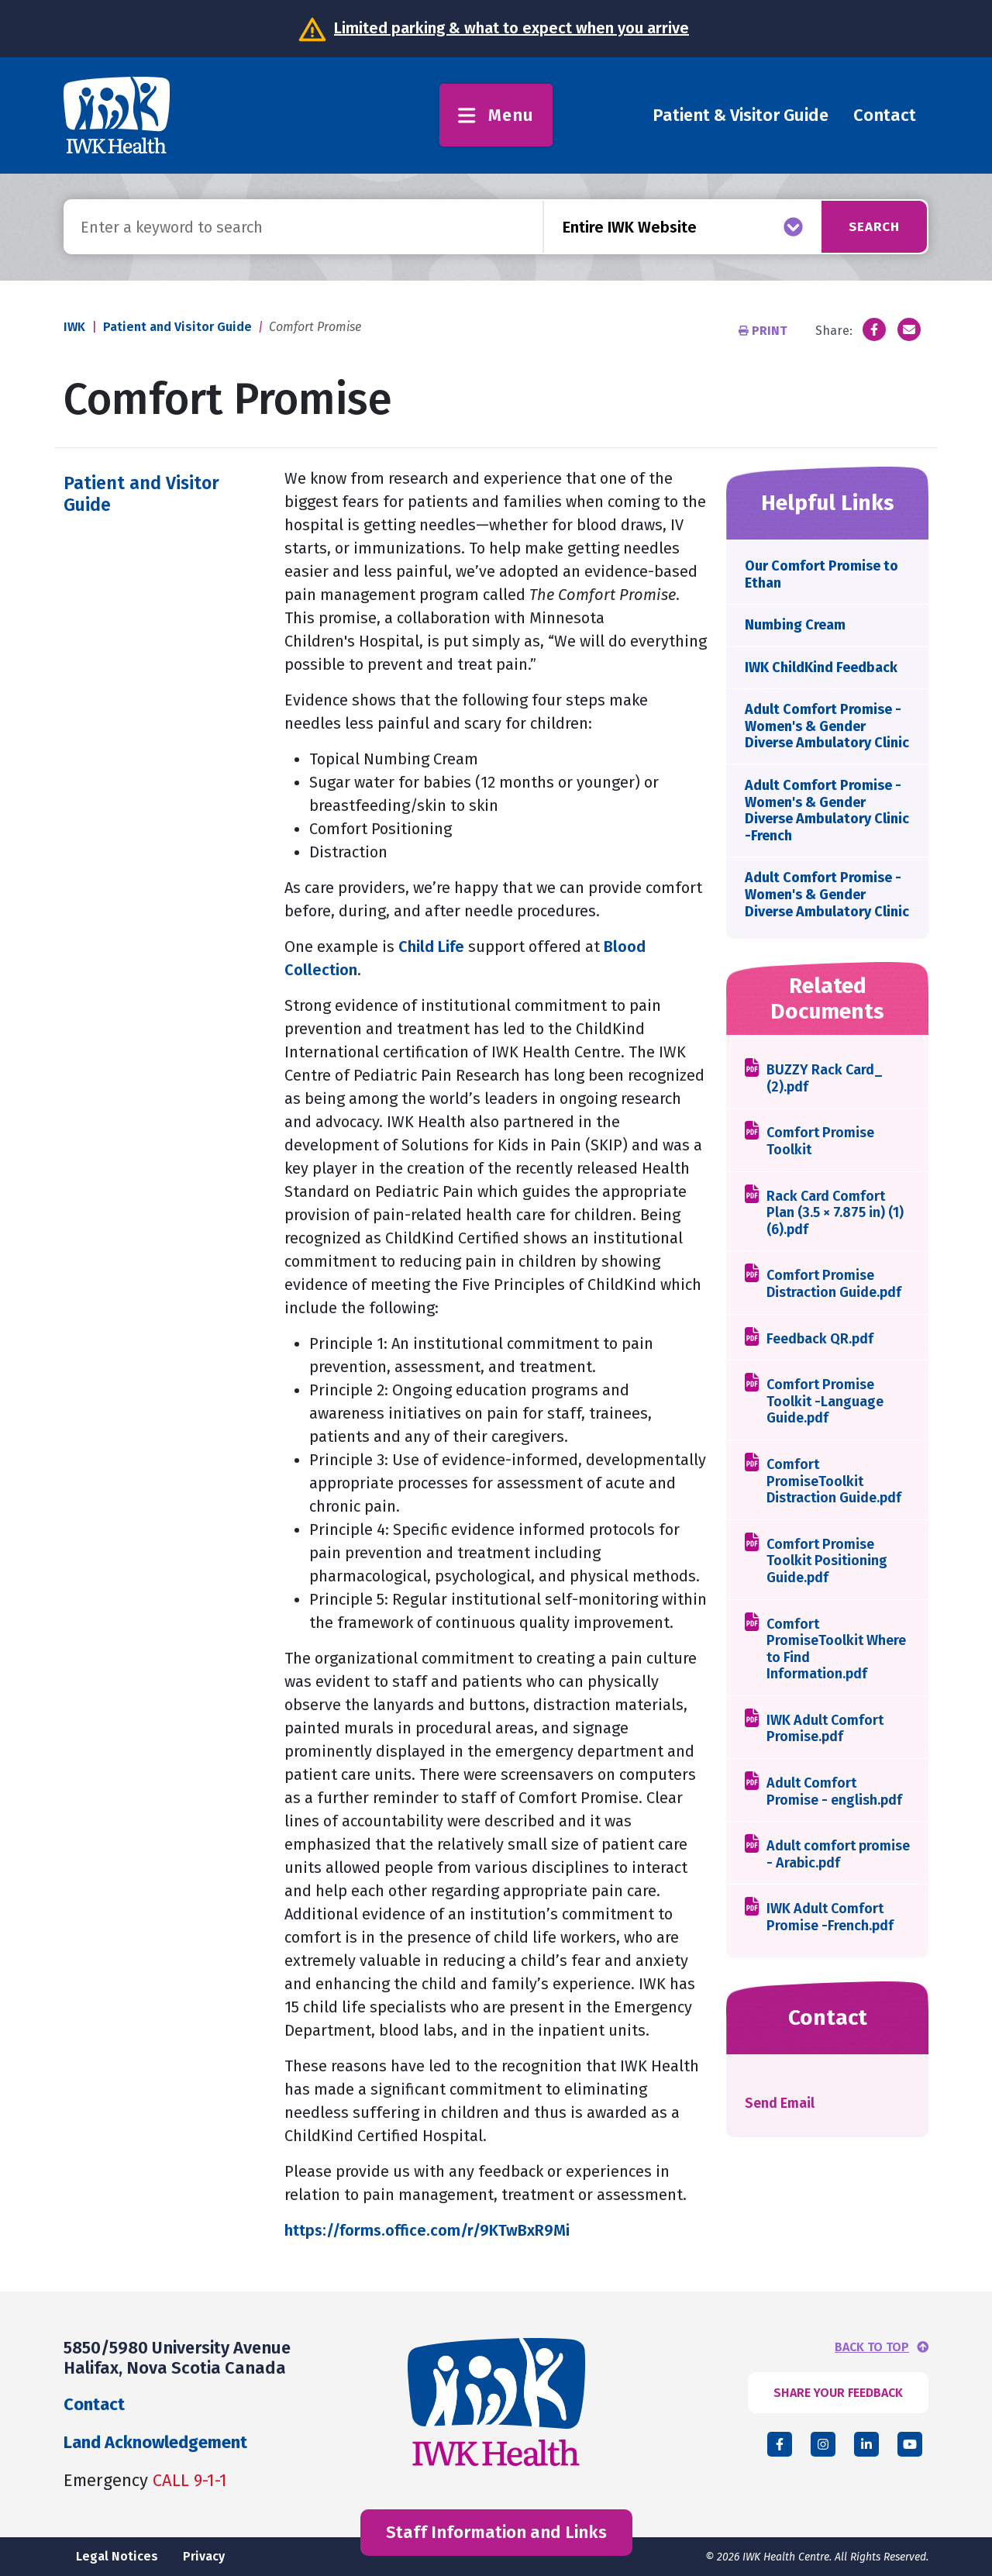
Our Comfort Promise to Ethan (821, 574)
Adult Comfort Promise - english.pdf (834, 1792)
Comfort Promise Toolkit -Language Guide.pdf (825, 1401)
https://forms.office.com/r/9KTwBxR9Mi (427, 2230)
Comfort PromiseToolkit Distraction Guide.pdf (833, 1481)
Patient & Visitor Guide (740, 115)
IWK (74, 326)
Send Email (780, 2103)
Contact (884, 115)
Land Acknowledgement (155, 2442)
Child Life (431, 946)
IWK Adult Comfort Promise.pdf (825, 1729)
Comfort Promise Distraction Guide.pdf (833, 1284)
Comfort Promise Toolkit (820, 1141)
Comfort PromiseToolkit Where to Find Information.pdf (836, 1649)
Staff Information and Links (496, 2532)
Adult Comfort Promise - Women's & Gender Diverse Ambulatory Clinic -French (827, 810)
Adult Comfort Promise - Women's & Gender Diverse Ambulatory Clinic (827, 726)
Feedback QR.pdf (819, 1339)
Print (764, 330)
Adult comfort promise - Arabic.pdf (838, 1854)
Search (869, 226)
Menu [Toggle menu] (495, 115)
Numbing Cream (795, 624)
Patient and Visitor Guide (177, 326)
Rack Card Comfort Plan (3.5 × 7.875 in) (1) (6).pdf (835, 1213)
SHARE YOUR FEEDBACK (838, 2392)
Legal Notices (117, 2556)
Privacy (204, 2556)
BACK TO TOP (872, 2347)
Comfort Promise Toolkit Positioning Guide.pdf (826, 1561)
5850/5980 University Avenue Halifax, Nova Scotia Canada (177, 2357)
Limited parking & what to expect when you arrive (511, 28)
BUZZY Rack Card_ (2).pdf (824, 1078)
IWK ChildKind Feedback (821, 667)
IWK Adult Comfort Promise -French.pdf (830, 1917)
